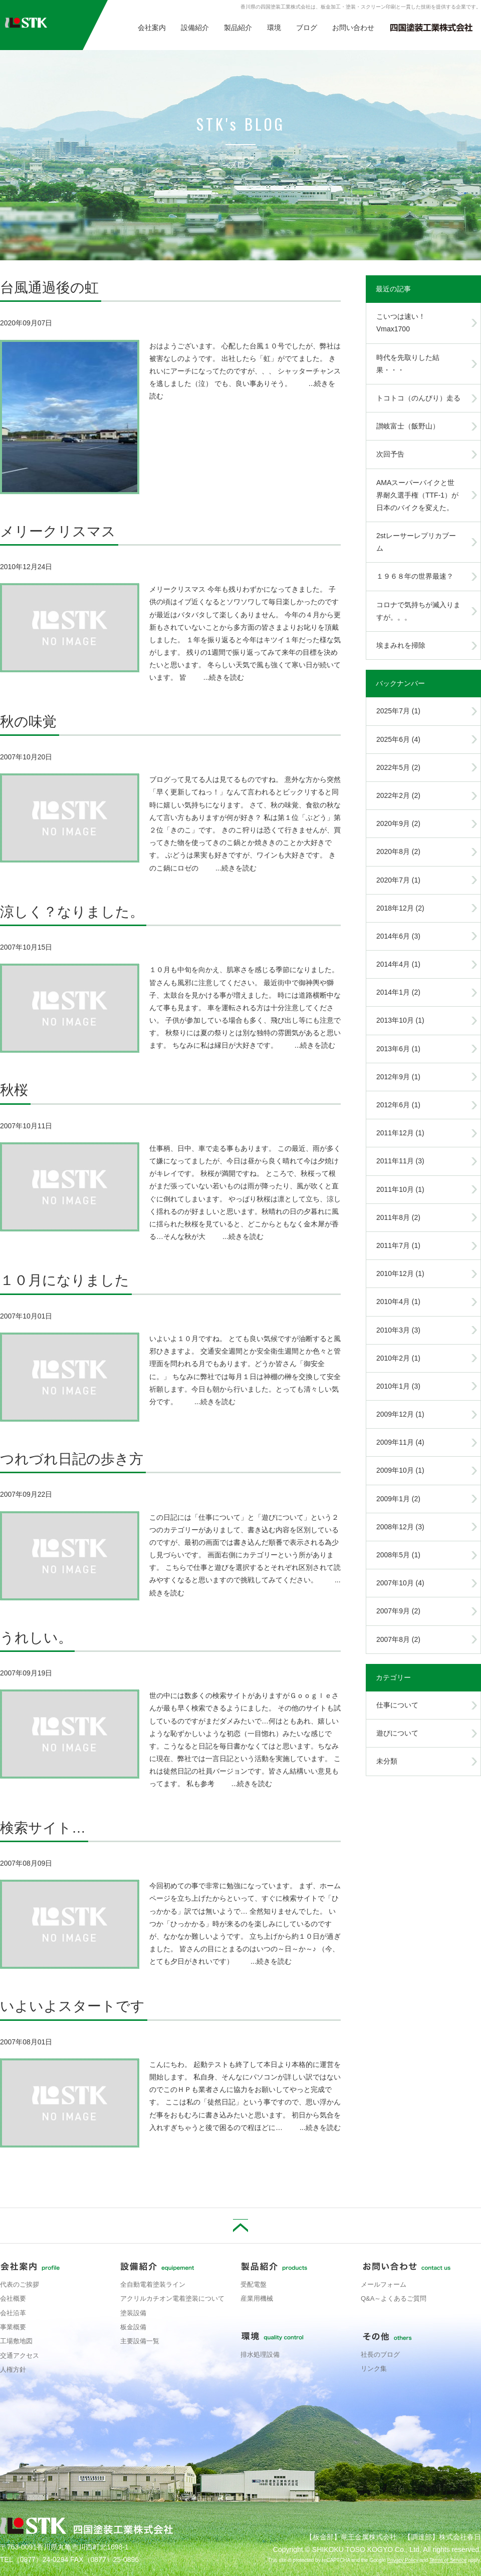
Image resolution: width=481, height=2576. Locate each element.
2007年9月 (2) (398, 1611)
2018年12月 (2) (400, 908)
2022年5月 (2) (398, 767)
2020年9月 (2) (398, 823)
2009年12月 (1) (400, 1414)
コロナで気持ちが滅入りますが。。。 (418, 611)
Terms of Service (447, 2560)
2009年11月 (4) (400, 1442)
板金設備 (133, 2327)
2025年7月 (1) (398, 711)
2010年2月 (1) (398, 1358)
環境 (274, 28)
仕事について (397, 1705)
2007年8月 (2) (398, 1639)
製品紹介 (238, 28)
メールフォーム (383, 2284)
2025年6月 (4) (398, 739)
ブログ (306, 28)
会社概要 (13, 2298)
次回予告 (390, 454)
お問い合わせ (353, 28)
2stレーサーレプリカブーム (416, 542)
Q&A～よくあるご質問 (393, 2298)
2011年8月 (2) (398, 1217)
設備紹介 (195, 28)
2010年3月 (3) (398, 1330)
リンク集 (374, 2368)
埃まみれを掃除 (400, 645)
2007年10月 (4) (400, 1583)
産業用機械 (257, 2298)
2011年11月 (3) (400, 1161)
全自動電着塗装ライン (152, 2284)
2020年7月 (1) (398, 880)
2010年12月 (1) (400, 1273)
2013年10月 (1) (400, 1020)
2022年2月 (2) (398, 795)
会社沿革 (13, 2313)
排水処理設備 (260, 2354)
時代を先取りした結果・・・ (407, 363)
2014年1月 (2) (398, 992)
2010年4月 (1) (398, 1302)
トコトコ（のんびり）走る (418, 398)
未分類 (386, 1761)
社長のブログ (380, 2354)
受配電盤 (254, 2284)
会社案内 (152, 28)
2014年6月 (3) (398, 936)
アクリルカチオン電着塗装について (172, 2298)
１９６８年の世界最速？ (414, 576)
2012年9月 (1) (398, 1077)
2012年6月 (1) (398, 1105)
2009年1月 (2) (398, 1499)
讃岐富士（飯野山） (407, 426)
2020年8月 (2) (398, 851)
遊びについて (397, 1733)
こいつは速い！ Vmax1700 (404, 322)
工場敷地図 (16, 2341)
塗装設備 (133, 2313)
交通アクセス (19, 2355)
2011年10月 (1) (400, 1189)
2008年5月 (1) (398, 1555)
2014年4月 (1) (398, 964)
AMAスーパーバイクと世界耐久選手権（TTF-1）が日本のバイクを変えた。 (417, 495)
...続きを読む (224, 677)
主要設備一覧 (139, 2341)
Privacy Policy (402, 2560)
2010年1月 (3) (398, 1386)
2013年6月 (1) (398, 1049)
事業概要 (13, 2327)
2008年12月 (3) (400, 1527)
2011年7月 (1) (398, 1245)
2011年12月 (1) (400, 1133)
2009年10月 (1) (400, 1470)
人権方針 (13, 2369)
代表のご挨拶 (19, 2284)
